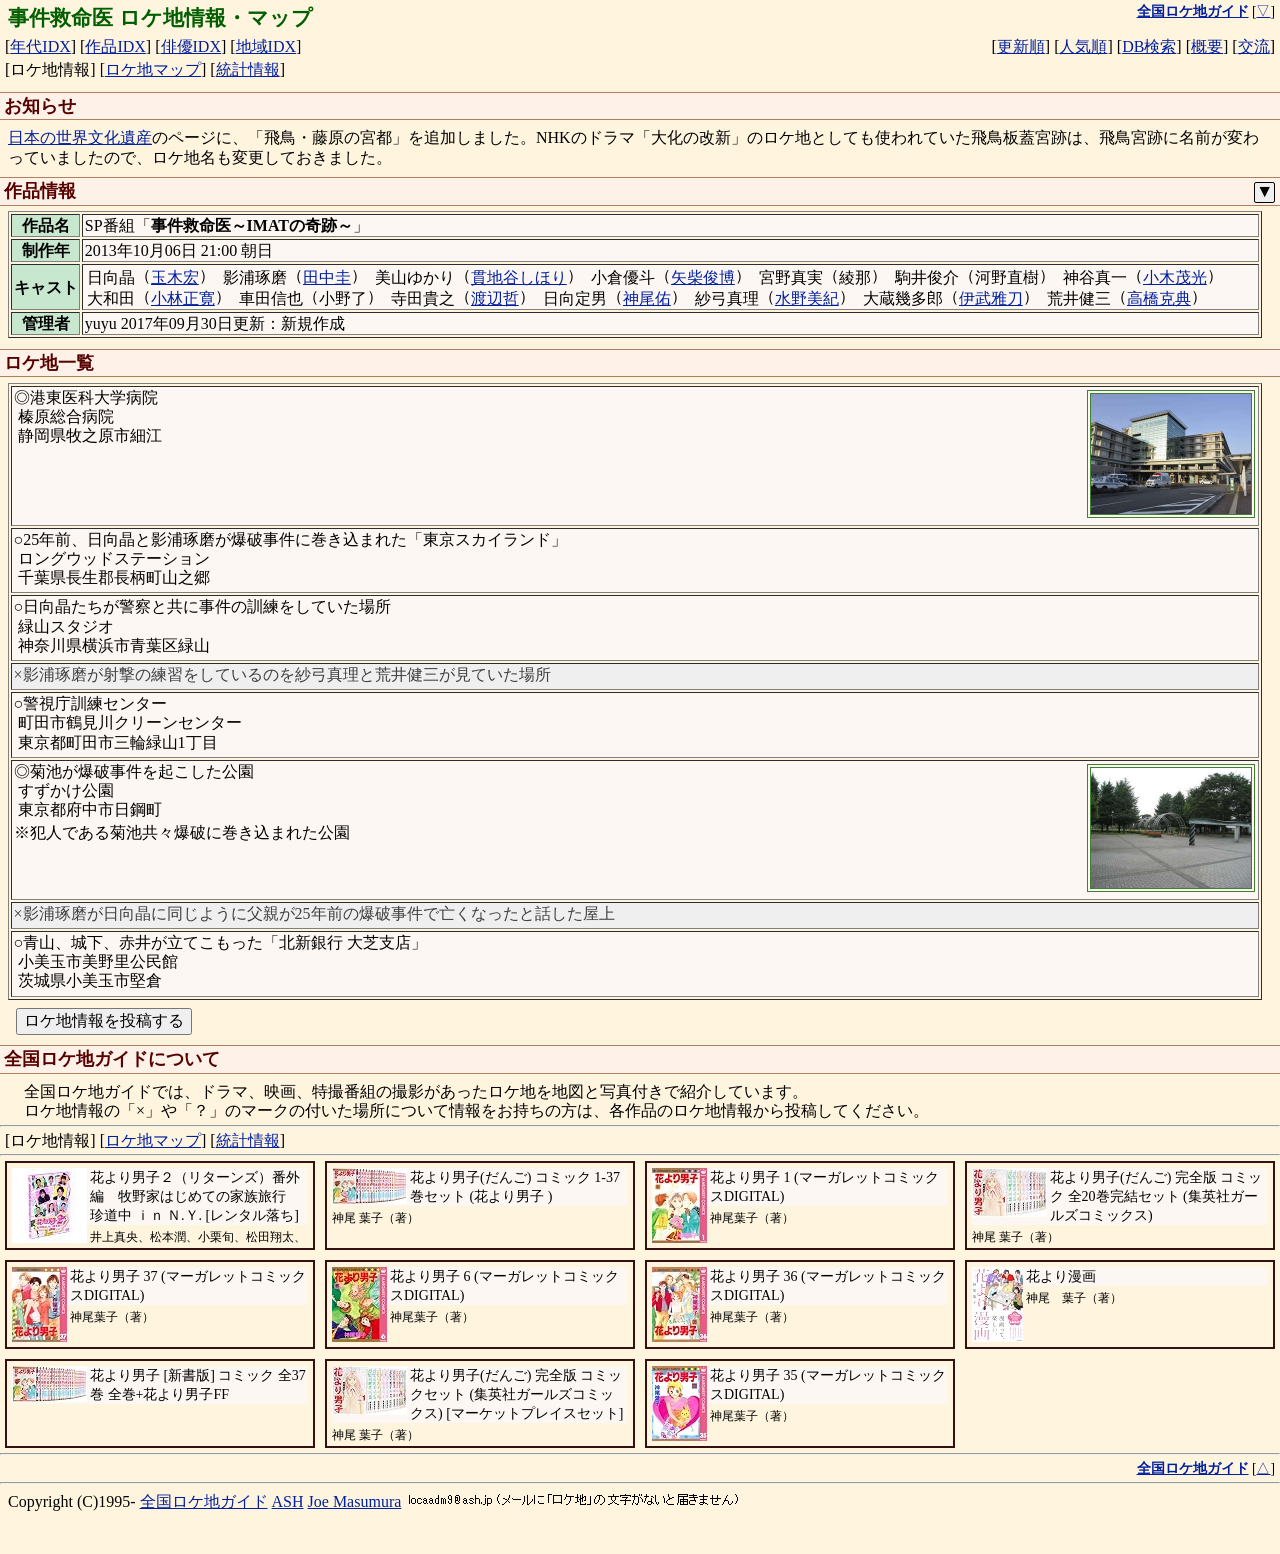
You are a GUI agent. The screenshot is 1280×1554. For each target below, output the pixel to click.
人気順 (1083, 46)
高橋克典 (1159, 298)
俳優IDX (191, 46)
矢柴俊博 (703, 277)
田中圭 (327, 277)
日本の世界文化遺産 (80, 137)
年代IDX (40, 46)
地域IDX (266, 46)
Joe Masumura (355, 1501)
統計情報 (248, 69)
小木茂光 (1175, 277)
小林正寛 (183, 298)
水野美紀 (807, 298)
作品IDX (115, 46)
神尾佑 (647, 298)
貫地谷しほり (519, 277)
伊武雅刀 (991, 298)
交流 (1254, 46)
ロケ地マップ (153, 69)
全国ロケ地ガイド (204, 1501)
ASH (288, 1501)
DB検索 (1149, 46)
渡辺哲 (495, 298)
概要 (1207, 46)
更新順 (1021, 46)
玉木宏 (175, 277)
